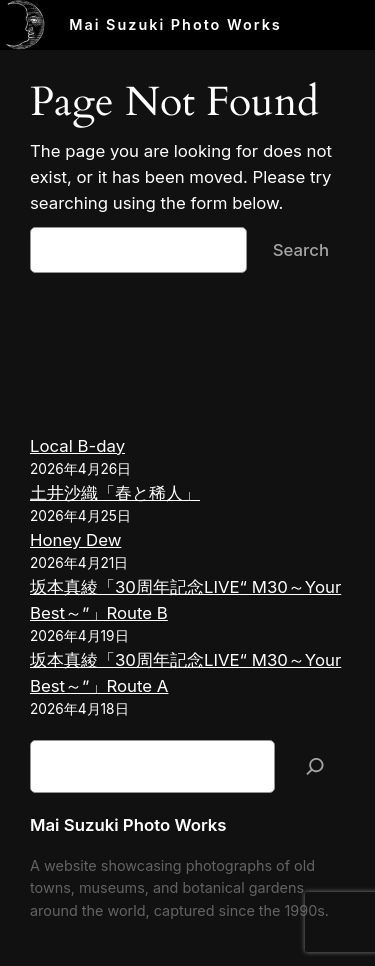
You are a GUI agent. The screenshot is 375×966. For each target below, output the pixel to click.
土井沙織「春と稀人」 (115, 493)
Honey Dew (75, 540)
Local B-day (77, 446)
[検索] (315, 766)
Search (301, 250)
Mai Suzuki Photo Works (175, 24)
